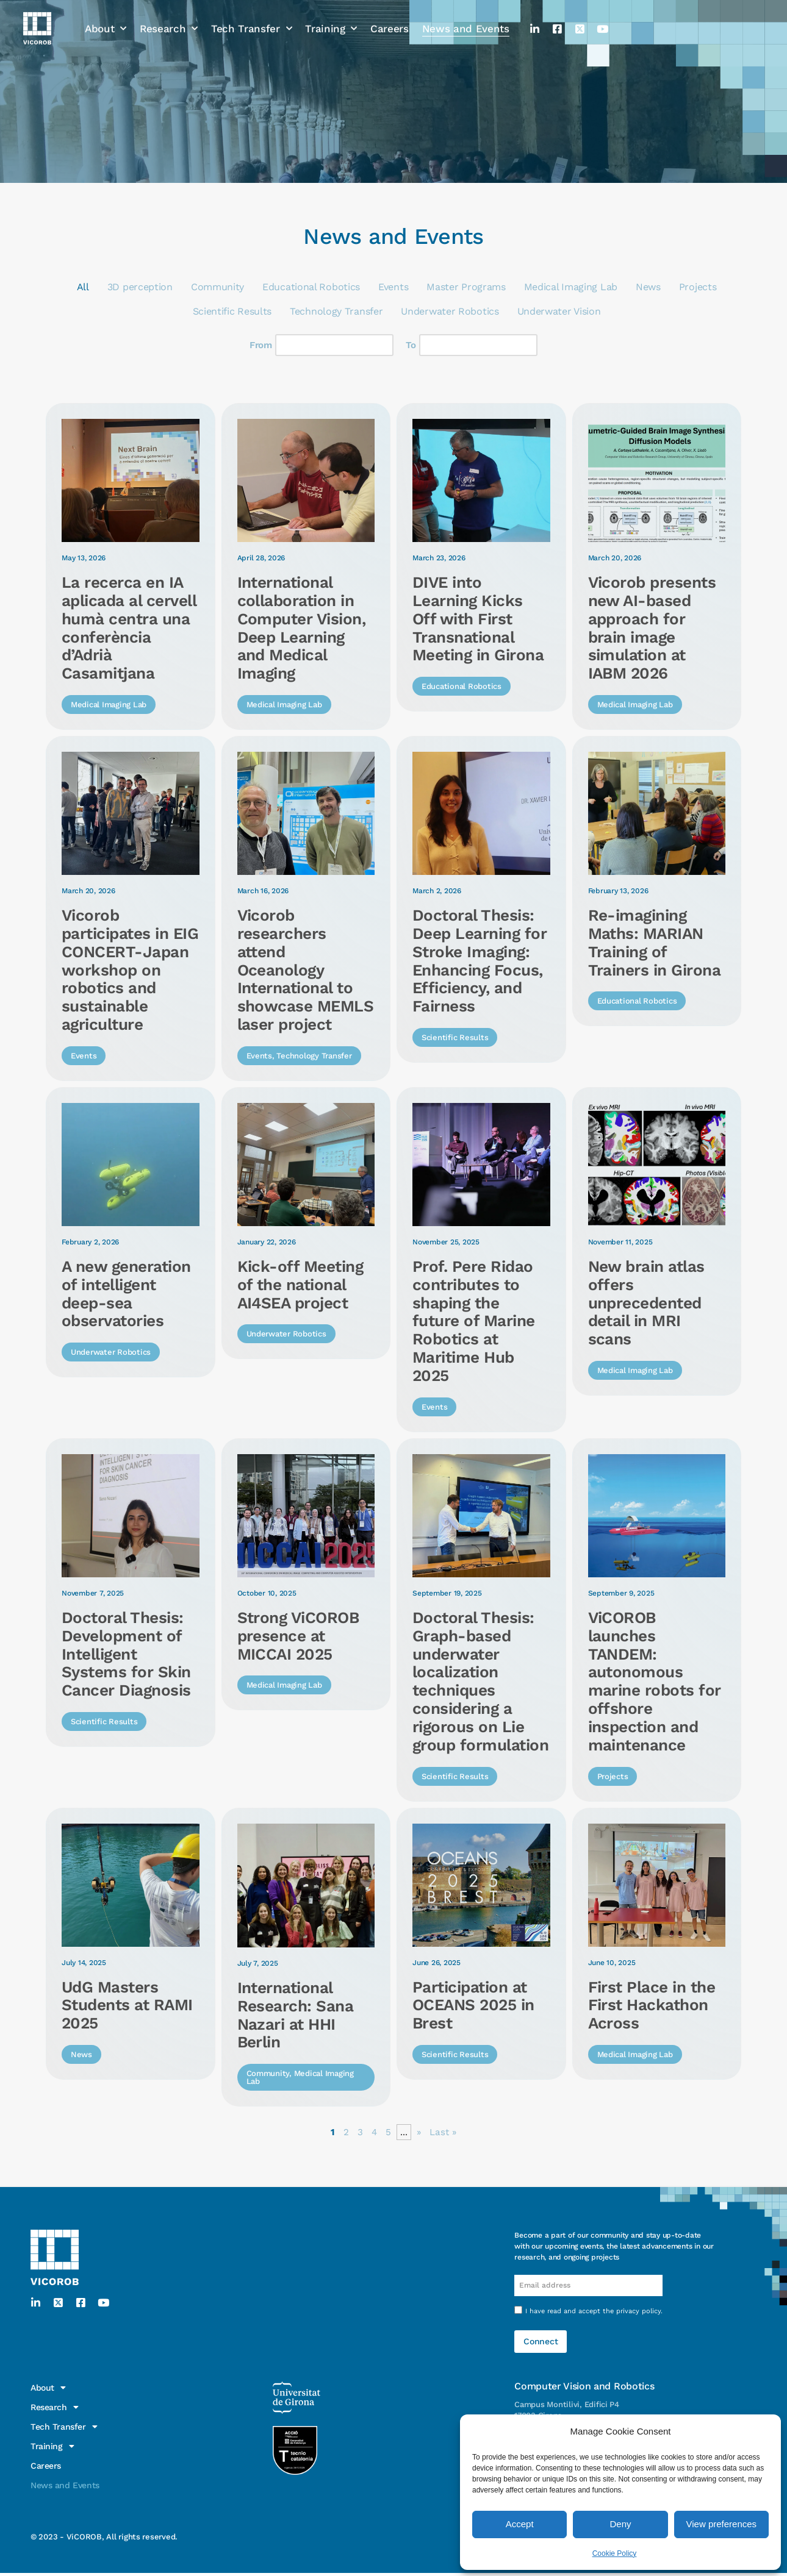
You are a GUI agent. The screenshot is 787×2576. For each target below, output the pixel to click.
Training (331, 18)
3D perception (140, 287)
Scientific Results (232, 312)
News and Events (465, 18)
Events (393, 287)
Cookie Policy (614, 2553)
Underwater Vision (558, 312)
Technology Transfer (336, 312)
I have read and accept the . (594, 2316)
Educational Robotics (312, 287)
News (647, 287)
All (83, 287)
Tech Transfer (251, 18)
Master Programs (465, 287)
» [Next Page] (418, 2135)
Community (217, 287)
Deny (620, 2524)
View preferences (721, 2524)
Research (169, 18)
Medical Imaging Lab (570, 287)
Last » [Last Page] (443, 2135)
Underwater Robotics (449, 312)
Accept (520, 2524)
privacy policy (638, 2316)
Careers (389, 18)
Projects (697, 287)
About (105, 18)
